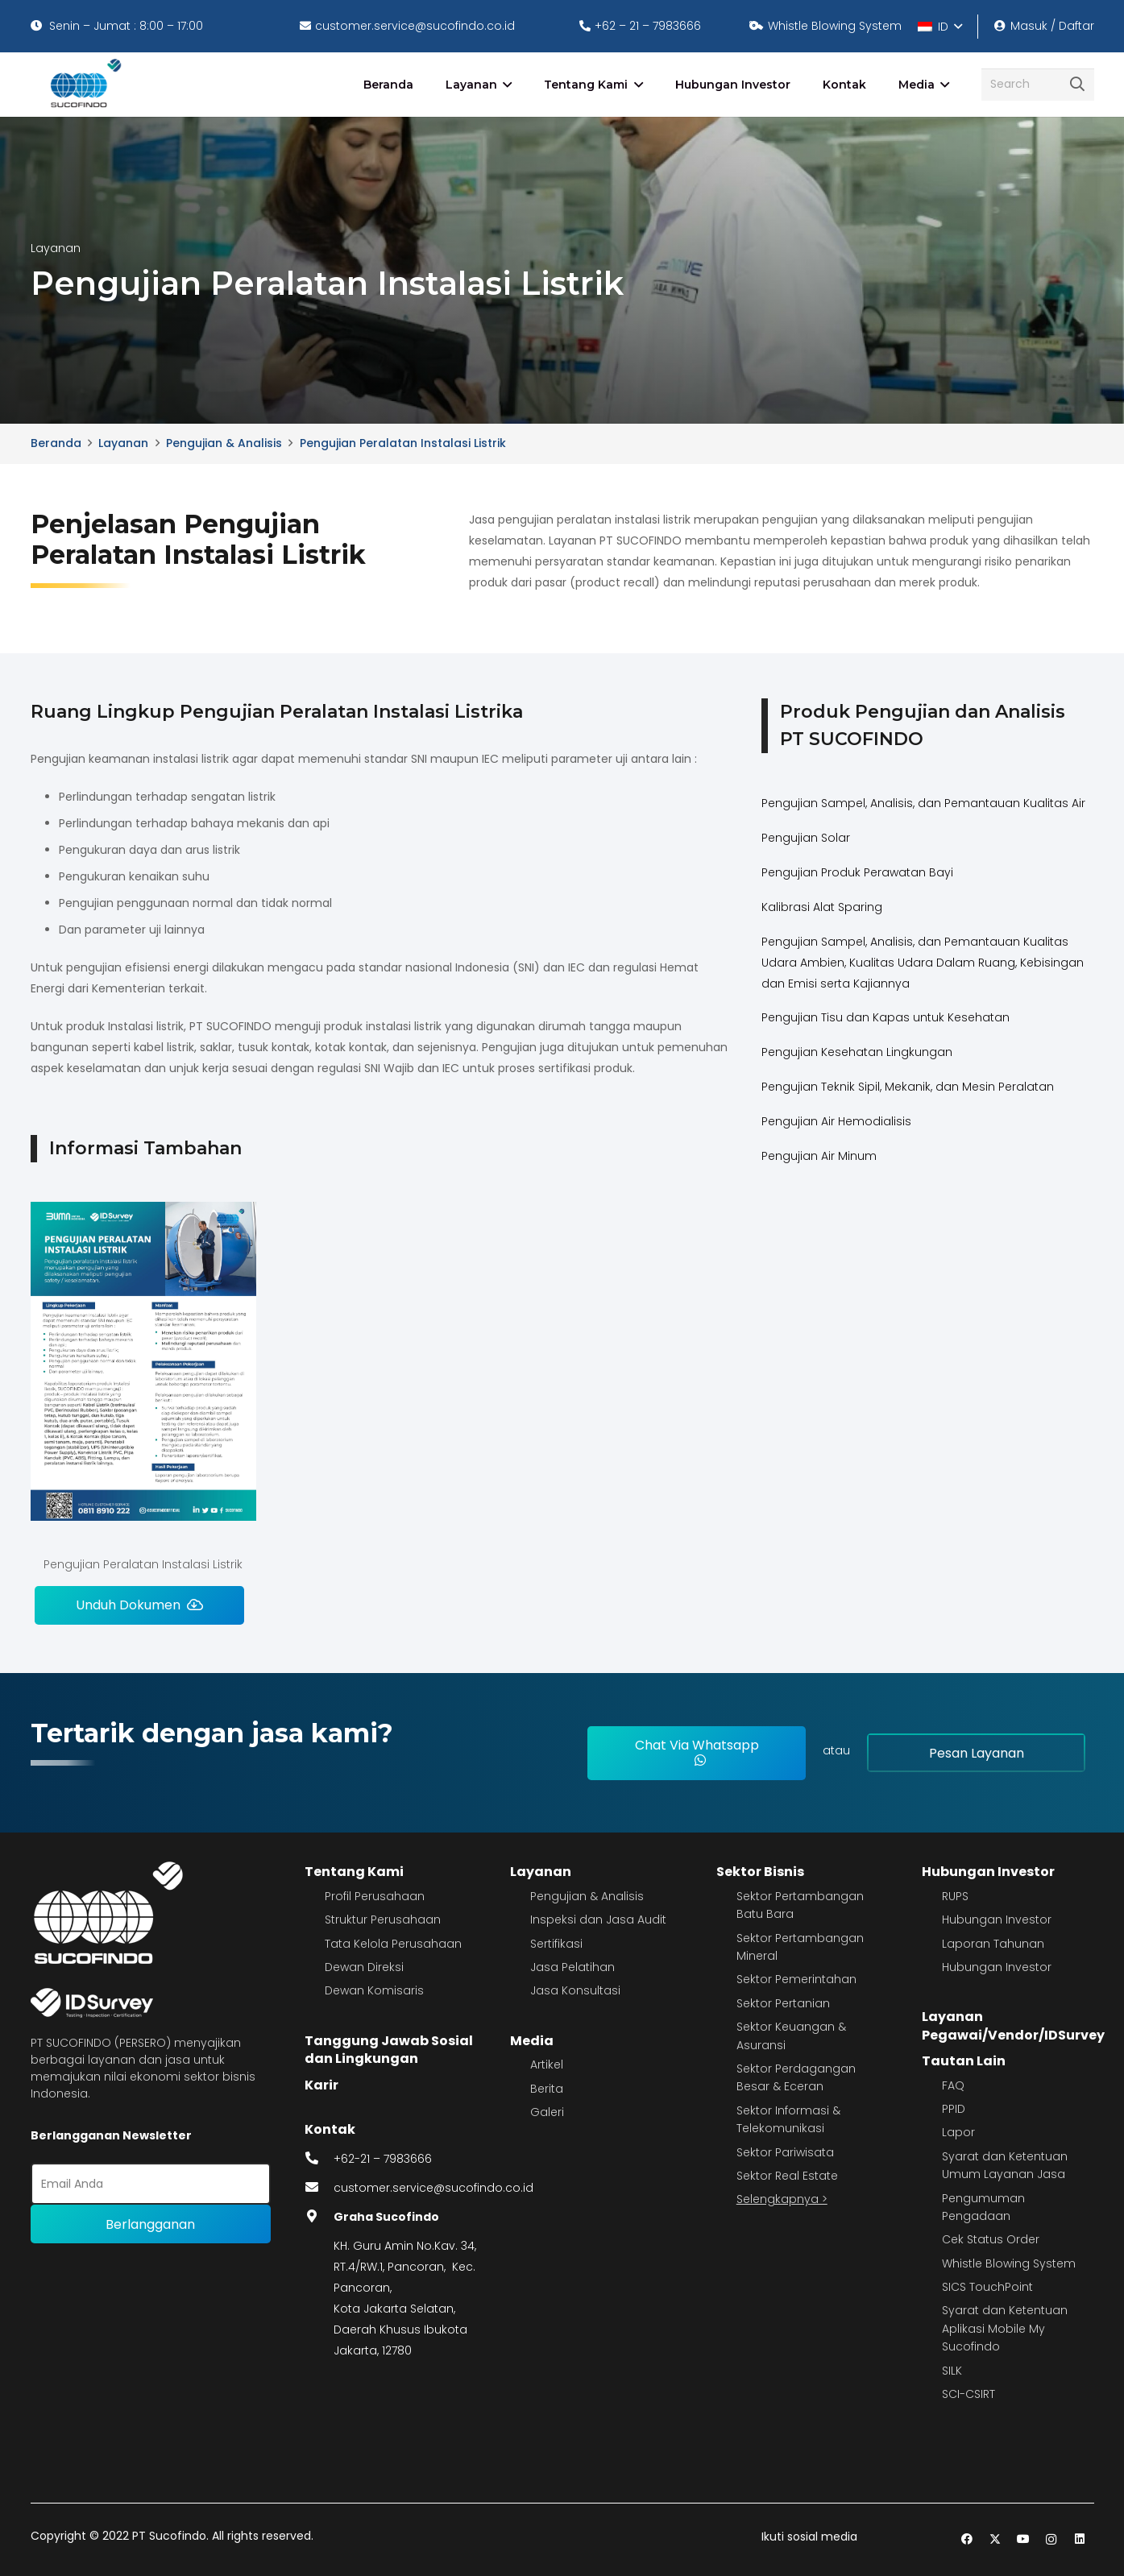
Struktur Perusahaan (383, 1919)
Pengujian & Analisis (587, 1896)
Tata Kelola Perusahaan (393, 1944)
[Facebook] (966, 2539)
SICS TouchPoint (987, 2287)
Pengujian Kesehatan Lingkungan (856, 1052)
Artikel (546, 2064)
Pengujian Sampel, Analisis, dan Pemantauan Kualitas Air (923, 803)
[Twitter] (995, 2539)
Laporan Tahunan (993, 1944)
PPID (953, 2109)
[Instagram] (1051, 2539)
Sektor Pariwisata (785, 2152)
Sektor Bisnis (760, 1871)
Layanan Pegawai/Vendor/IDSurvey (1013, 2025)
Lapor (958, 2132)
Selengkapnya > (781, 2199)
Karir (321, 2085)
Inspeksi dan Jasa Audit (598, 1919)
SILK (952, 2371)
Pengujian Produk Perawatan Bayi (857, 872)
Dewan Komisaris (374, 1990)
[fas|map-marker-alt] (319, 2216)
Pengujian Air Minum (819, 1156)
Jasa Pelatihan (572, 1967)
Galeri (547, 2112)
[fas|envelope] (319, 2187)
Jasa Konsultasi (575, 1990)
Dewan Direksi (364, 1967)
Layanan (540, 1871)
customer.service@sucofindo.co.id (433, 2188)
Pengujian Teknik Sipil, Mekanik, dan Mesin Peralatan (907, 1087)
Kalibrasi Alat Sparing (821, 907)
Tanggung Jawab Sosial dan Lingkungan (389, 2049)
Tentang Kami (354, 1871)
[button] (939, 26)
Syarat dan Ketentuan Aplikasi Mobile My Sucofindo (1005, 2328)
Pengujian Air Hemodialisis (836, 1121)
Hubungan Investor (988, 1871)
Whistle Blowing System (1009, 2263)
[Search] (1037, 84)
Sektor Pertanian (783, 2003)
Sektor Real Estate (787, 2176)
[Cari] (1077, 84)
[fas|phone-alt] (319, 2158)
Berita (546, 2089)
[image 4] (83, 84)
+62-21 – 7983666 (383, 2159)
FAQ (953, 2085)
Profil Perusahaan (375, 1896)
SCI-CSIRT (968, 2394)
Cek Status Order (990, 2239)
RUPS (955, 1896)
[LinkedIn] (1079, 2539)
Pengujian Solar (805, 838)
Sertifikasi (556, 1944)
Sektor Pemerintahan (796, 1979)
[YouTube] (1023, 2539)
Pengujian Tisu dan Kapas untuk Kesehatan (885, 1017)
